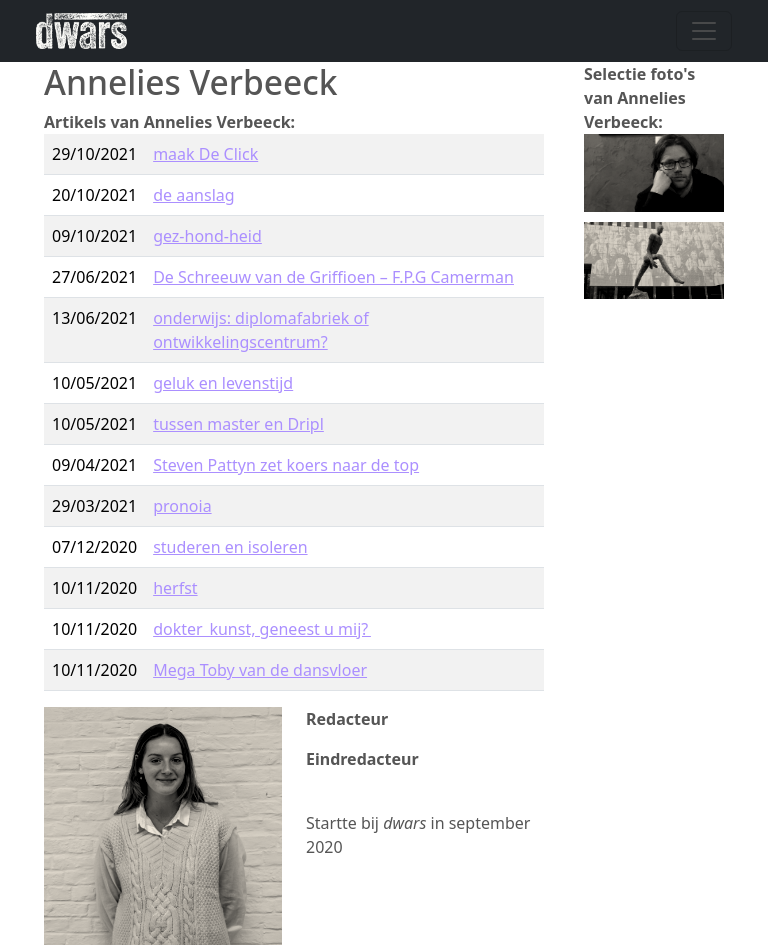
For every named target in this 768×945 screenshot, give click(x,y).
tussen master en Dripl (238, 424)
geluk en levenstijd (223, 383)
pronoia (182, 506)
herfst (175, 588)
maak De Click (205, 154)
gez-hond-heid (207, 236)
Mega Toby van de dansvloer (260, 670)
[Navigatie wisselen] (704, 31)
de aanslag (193, 195)
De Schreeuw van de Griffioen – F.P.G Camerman (333, 277)
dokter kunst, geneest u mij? (262, 629)
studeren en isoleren (230, 547)
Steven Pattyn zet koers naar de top (286, 465)
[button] (654, 171)
